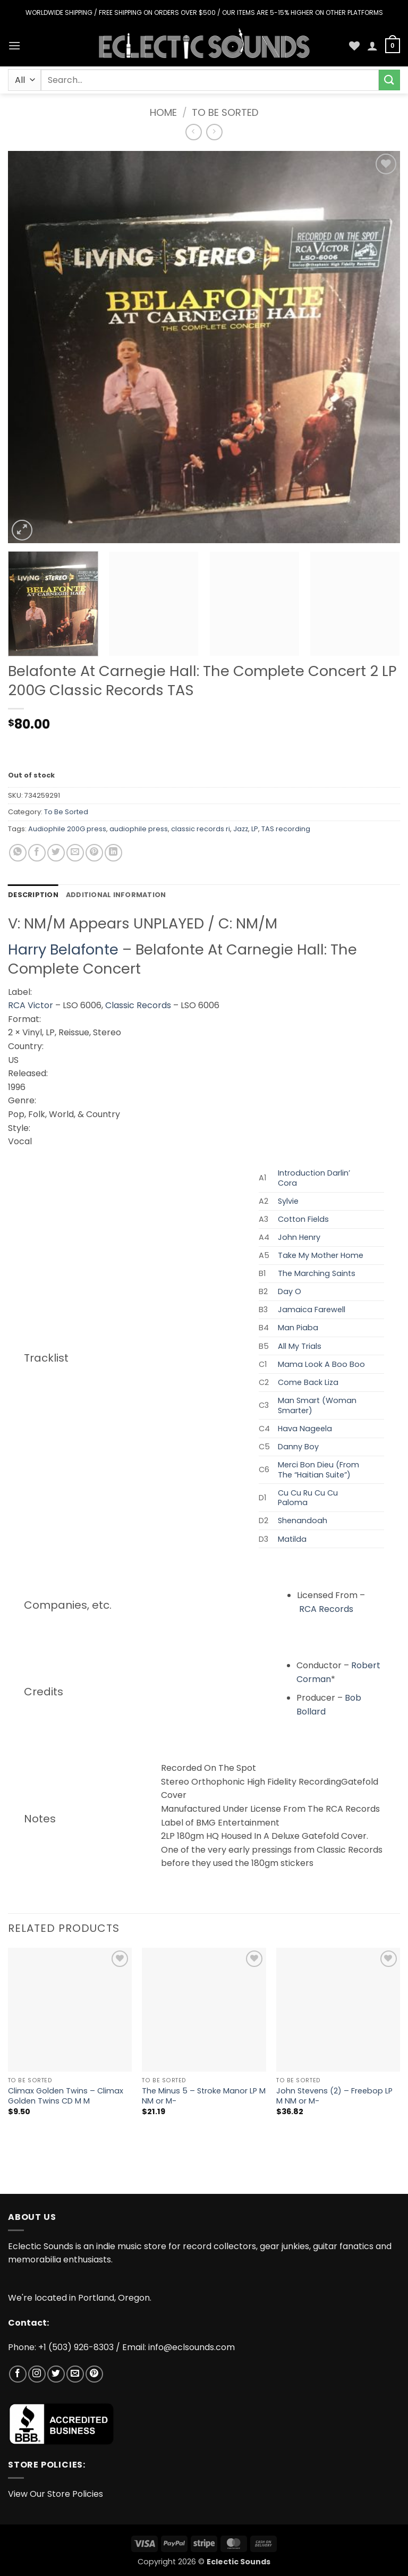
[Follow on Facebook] (18, 2374)
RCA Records (326, 1609)
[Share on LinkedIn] (113, 853)
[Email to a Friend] (75, 853)
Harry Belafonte (63, 949)
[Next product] (193, 132)
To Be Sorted (225, 112)
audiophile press (138, 828)
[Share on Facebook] (37, 853)
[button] (14, 45)
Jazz (240, 828)
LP (254, 828)
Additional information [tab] (116, 894)
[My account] (372, 45)
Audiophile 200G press (67, 828)
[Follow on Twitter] (56, 2374)
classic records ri (200, 828)
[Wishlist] (354, 45)
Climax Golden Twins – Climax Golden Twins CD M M (65, 2096)
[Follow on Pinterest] (94, 2374)
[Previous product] (214, 132)
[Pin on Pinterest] (94, 853)
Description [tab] (33, 894)
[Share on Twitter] (56, 853)
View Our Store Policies (55, 2494)
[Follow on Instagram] (37, 2374)
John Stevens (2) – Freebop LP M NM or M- (334, 2096)
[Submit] (389, 80)
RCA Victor (30, 1005)
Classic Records (138, 1005)
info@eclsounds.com (191, 2347)
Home (163, 112)
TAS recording (285, 828)
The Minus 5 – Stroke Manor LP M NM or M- (204, 2096)
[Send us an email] (75, 2374)
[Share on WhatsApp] (18, 853)
